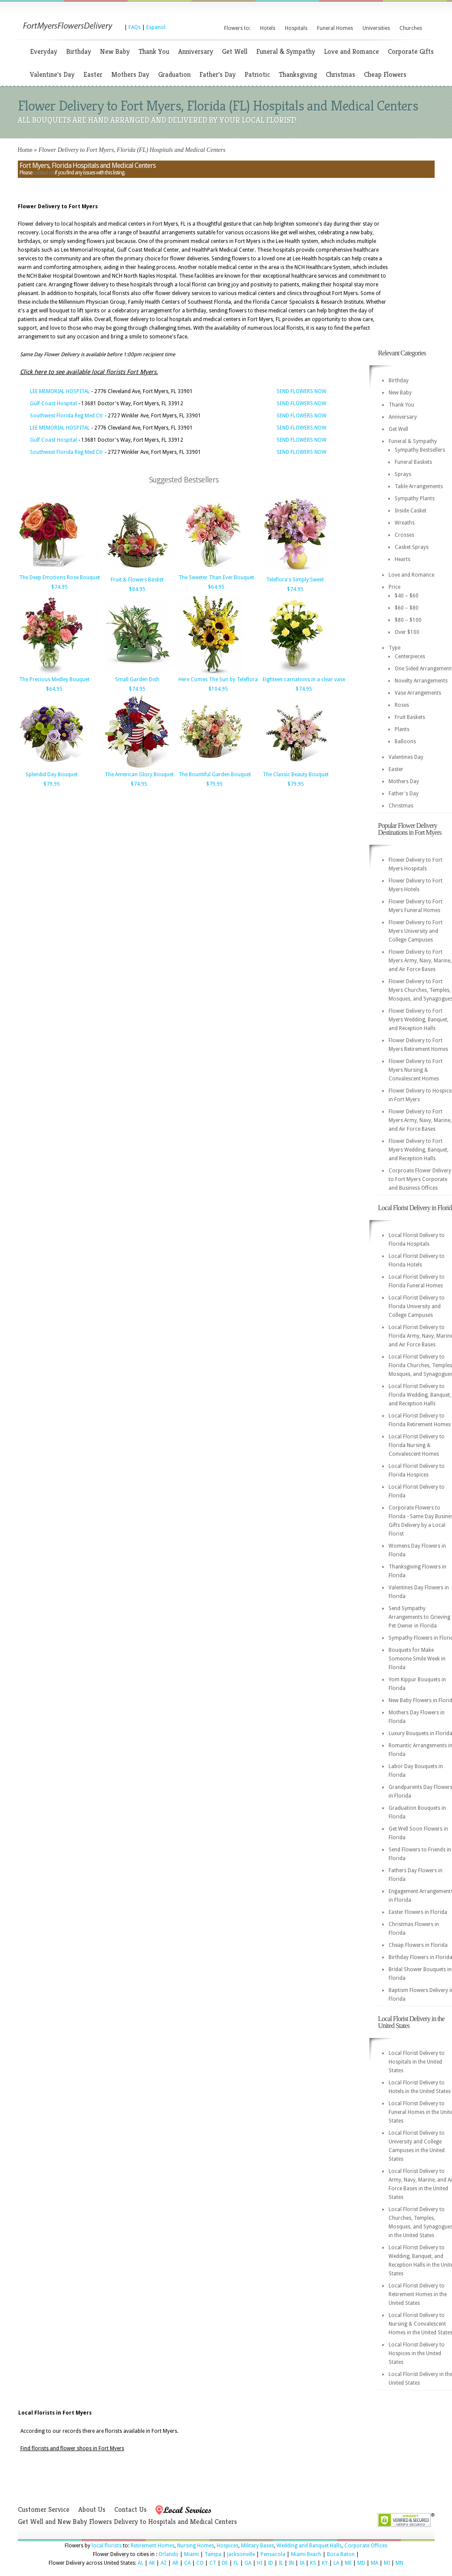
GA (247, 2563)
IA (302, 2563)
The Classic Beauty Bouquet (296, 774)
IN (291, 2563)
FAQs (135, 27)
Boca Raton (341, 2554)
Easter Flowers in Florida (418, 1912)
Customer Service (43, 2509)
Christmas (340, 74)
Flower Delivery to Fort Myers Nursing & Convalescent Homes (415, 1070)
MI (387, 2563)
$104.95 (218, 689)
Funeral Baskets (413, 462)
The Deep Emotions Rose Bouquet (59, 577)
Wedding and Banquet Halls (309, 2546)
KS (313, 2563)
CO (200, 2563)
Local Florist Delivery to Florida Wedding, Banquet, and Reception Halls (420, 1395)
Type (394, 648)
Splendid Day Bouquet (52, 774)
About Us (92, 2509)
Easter (92, 74)
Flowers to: (237, 28)
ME (348, 2563)
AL (140, 2563)
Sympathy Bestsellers (420, 450)
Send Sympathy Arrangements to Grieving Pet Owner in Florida (419, 1617)
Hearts (402, 559)
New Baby (115, 51)
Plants (402, 729)
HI (259, 2563)
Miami (191, 2554)
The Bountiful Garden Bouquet (214, 774)
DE (225, 2563)
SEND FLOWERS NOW (302, 391)
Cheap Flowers (385, 74)
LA (336, 2563)
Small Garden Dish (137, 679)
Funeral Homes (335, 28)
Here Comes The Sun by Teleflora (218, 679)
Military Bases (257, 2546)
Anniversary (195, 51)
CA (187, 2563)
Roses (402, 705)
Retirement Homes (153, 2546)
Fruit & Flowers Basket (137, 580)
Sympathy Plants (415, 499)
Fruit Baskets (410, 717)
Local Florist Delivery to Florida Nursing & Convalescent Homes (417, 1445)
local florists (107, 2546)
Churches (410, 28)
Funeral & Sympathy (285, 51)
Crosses (404, 535)
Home (25, 150)
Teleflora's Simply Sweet (295, 580)
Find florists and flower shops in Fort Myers (72, 2448)
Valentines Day (406, 757)
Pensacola (273, 2554)
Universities (376, 28)
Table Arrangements (419, 486)
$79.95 (51, 784)
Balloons (405, 741)
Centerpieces (410, 656)
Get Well (234, 51)
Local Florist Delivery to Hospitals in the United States (417, 2062)
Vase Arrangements (418, 693)
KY (325, 2563)
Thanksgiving (298, 74)
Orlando (168, 2554)
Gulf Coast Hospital (53, 403)
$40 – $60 (407, 596)
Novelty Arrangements (421, 681)
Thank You (154, 51)
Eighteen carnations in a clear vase (304, 679)
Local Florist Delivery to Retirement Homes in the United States (418, 2294)
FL (236, 2563)
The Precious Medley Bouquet (54, 679)
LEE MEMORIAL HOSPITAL (60, 391)
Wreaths (405, 523)
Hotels (267, 28)
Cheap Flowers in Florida (418, 1945)
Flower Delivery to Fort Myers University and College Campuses (415, 931)
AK (152, 2563)
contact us (43, 173)
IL (281, 2563)
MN (399, 2563)
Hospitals (296, 28)
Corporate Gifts (411, 51)
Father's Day (217, 74)
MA (374, 2563)
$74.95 (59, 587)
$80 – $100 (408, 620)
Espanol (155, 27)
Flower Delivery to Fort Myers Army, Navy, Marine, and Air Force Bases (420, 960)
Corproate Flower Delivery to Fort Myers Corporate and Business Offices (420, 1179)
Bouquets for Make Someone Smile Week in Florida (417, 1658)
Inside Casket (410, 511)
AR (175, 2563)
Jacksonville (241, 2554)
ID (270, 2563)
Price (394, 587)
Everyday (43, 51)
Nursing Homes (195, 2546)
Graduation (174, 74)
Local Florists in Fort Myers (55, 2413)
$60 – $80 (407, 608)
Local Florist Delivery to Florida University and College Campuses (417, 1306)
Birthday (78, 51)
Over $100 (407, 632)
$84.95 (137, 589)
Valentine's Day (52, 74)
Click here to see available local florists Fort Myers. (89, 371)
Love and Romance (351, 51)
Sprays (403, 474)
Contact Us (130, 2509)
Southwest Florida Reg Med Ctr (66, 416)
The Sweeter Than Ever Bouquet (216, 577)
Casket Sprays (412, 547)
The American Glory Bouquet (139, 774)
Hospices (227, 2546)
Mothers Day (130, 74)
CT (212, 2563)
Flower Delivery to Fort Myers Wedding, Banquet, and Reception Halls (419, 1019)
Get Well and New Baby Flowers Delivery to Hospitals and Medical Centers (127, 2521)
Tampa (213, 2554)
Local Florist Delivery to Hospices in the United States (417, 2353)
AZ (164, 2563)
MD (361, 2563)
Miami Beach (306, 2554)
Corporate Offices (365, 2546)
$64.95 (216, 587)
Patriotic (257, 74)
